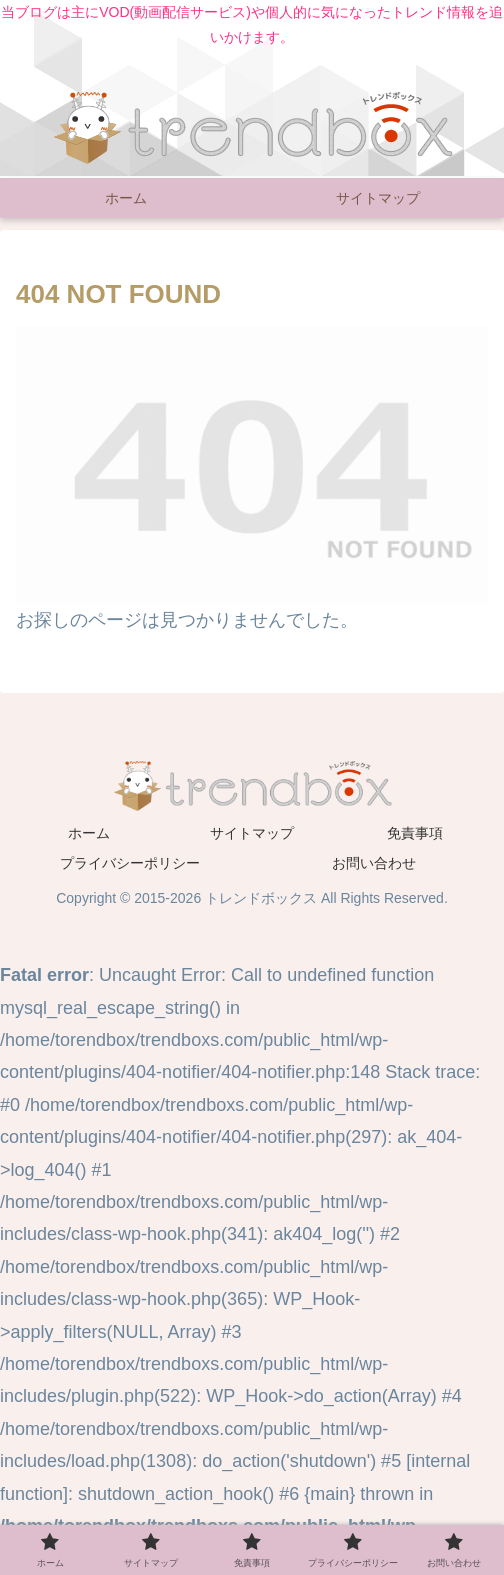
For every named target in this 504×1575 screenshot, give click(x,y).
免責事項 (415, 833)
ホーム (89, 833)
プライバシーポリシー (130, 863)
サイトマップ (252, 833)
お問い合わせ (374, 863)
